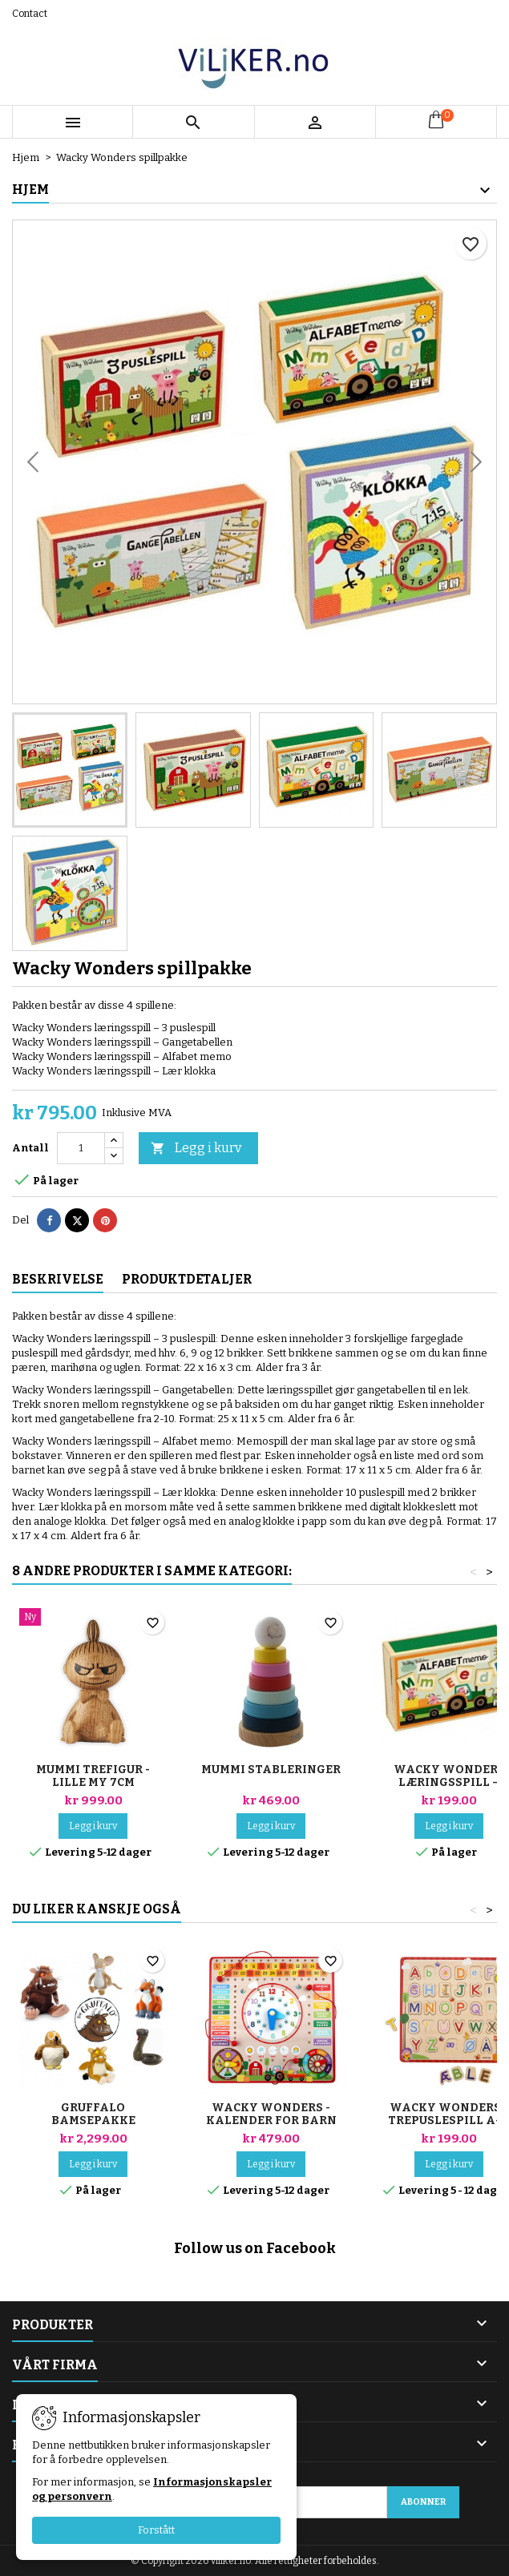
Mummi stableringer (271, 1769)
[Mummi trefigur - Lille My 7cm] (93, 1618)
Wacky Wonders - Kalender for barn (271, 2114)
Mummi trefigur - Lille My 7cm (93, 1776)
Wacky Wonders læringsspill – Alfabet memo (449, 1782)
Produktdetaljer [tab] (187, 1279)
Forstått (156, 2530)
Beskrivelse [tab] (57, 1279)
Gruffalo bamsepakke (93, 2114)
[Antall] (81, 1148)
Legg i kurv (196, 1148)
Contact (29, 13)
